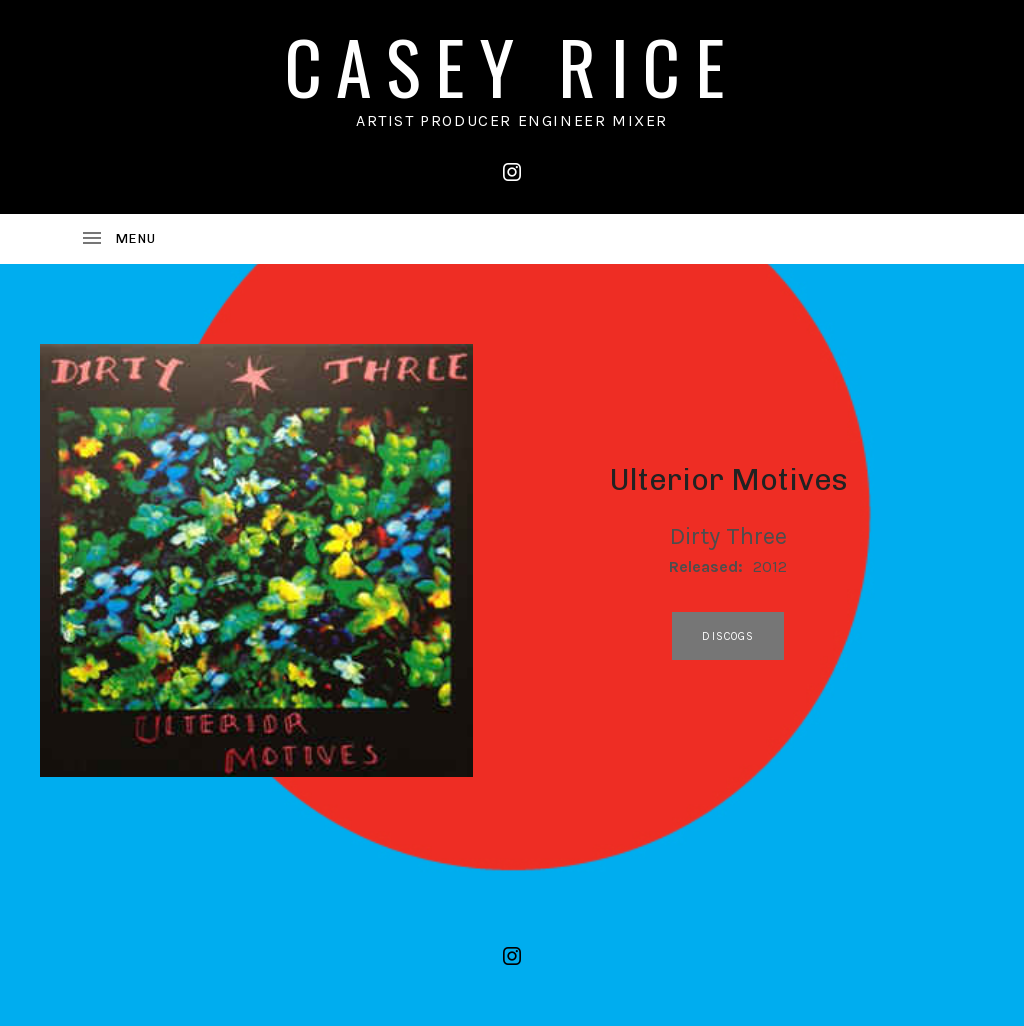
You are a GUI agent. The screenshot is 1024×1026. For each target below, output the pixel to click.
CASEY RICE (512, 65)
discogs (728, 636)
